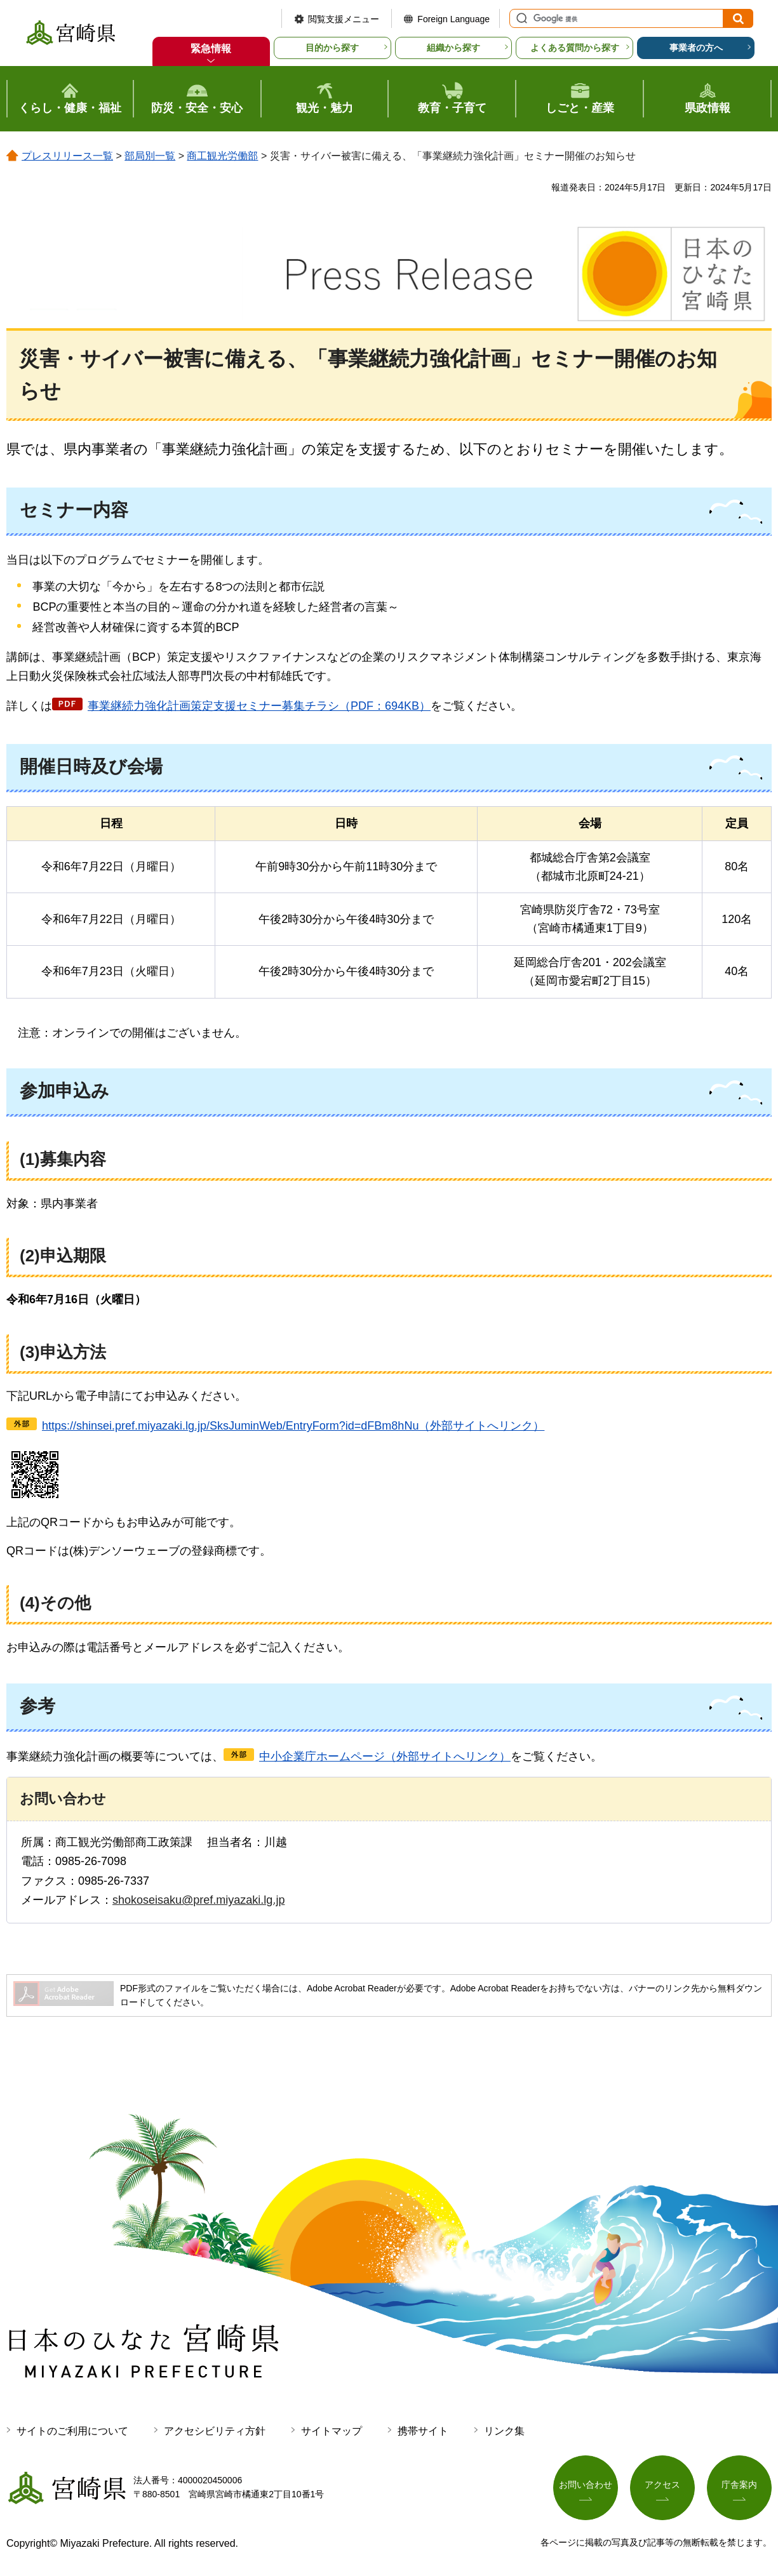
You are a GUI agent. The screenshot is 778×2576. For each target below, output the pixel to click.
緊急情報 (211, 48)
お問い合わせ (585, 2485)
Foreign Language (453, 19)
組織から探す (453, 48)
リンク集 (504, 2431)
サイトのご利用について (72, 2431)
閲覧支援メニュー (343, 19)
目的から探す (332, 48)
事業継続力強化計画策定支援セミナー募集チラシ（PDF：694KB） (259, 706)
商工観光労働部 (222, 155)
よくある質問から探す (574, 48)
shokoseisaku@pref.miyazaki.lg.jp (198, 1900)
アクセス (662, 2485)
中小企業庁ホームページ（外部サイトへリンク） (385, 1756)
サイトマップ (331, 2431)
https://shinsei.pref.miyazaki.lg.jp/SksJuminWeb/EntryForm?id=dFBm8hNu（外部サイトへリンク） (293, 1425)
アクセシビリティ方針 (214, 2431)
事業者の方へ (696, 48)
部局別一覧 (149, 155)
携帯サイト (423, 2431)
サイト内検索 (520, 18)
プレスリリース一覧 (67, 155)
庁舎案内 (739, 2485)
